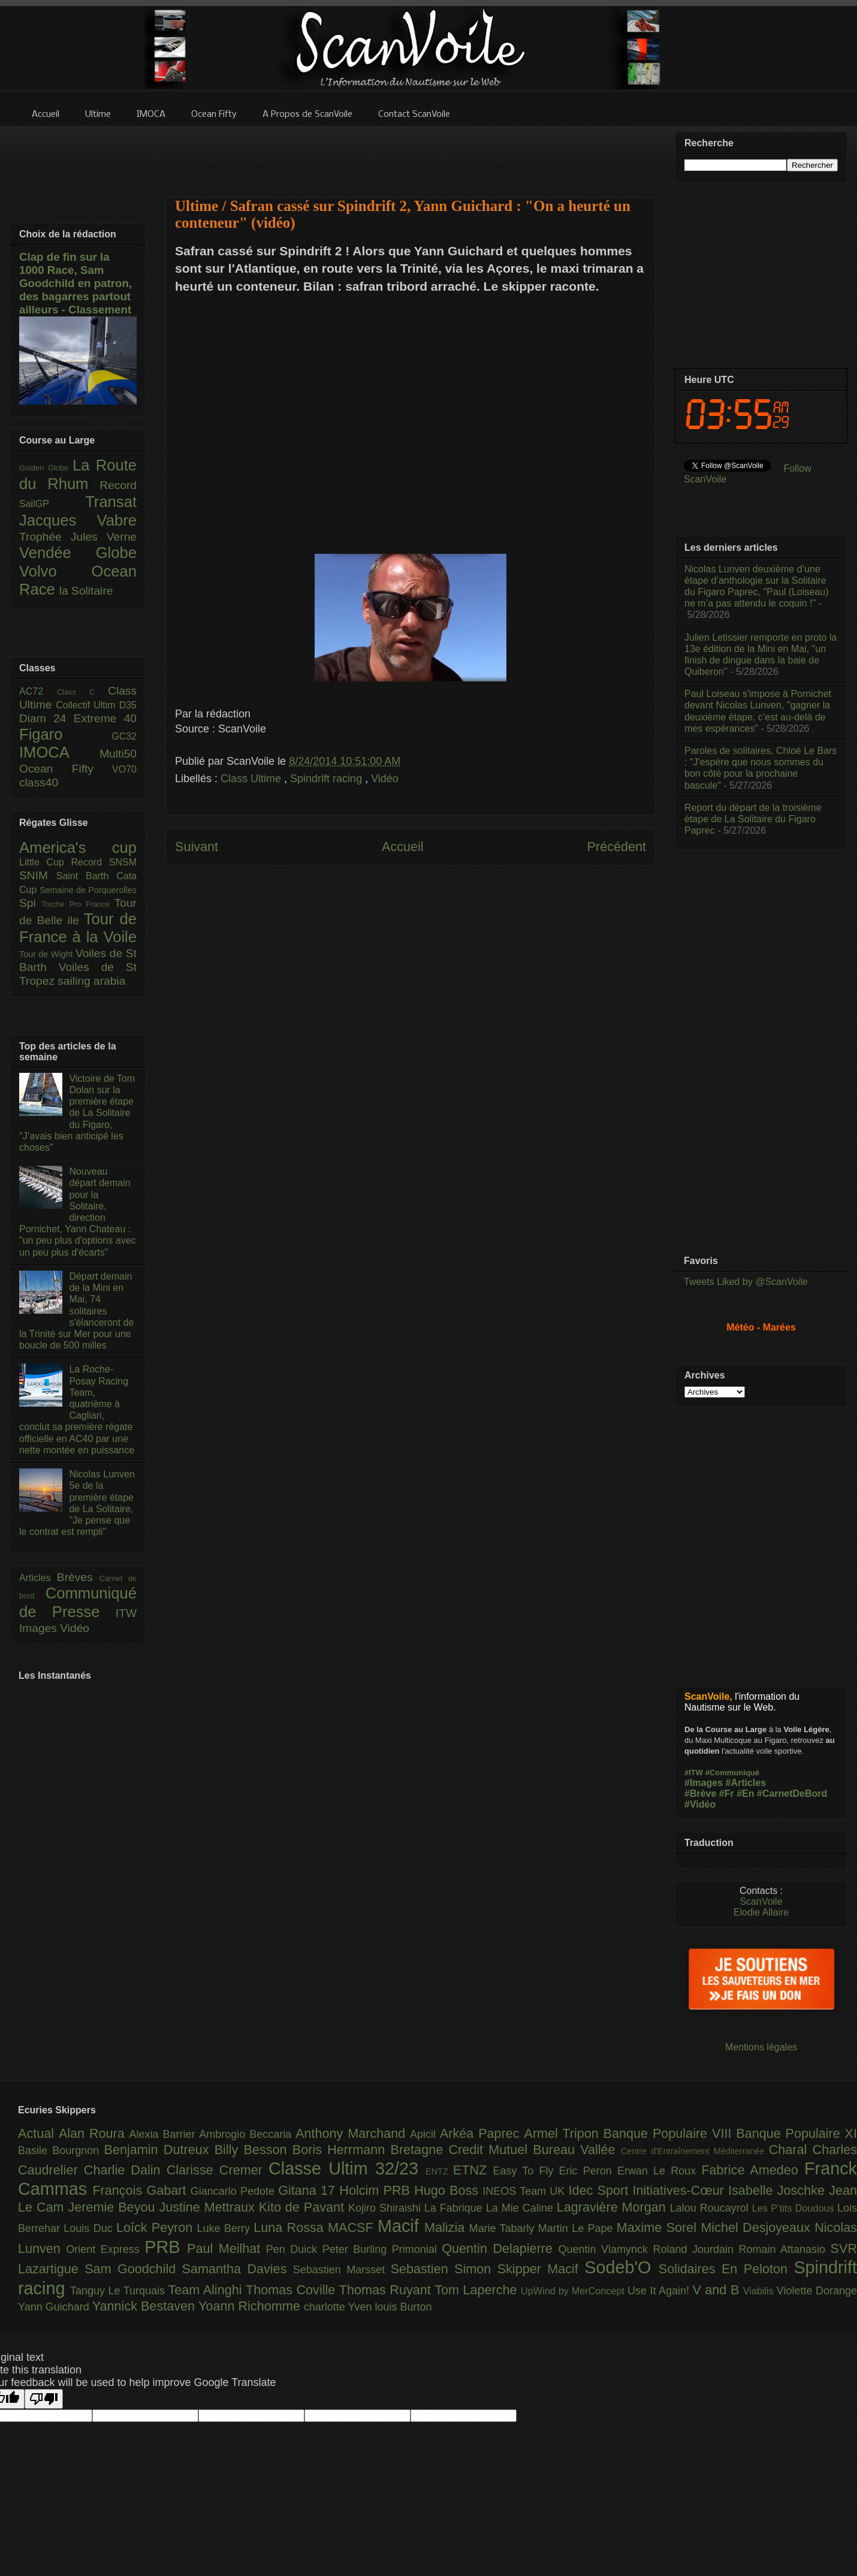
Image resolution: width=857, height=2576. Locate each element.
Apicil (425, 2134)
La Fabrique (455, 2208)
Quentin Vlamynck (606, 2249)
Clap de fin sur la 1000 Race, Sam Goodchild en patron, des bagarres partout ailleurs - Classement (75, 283)
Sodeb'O (621, 2267)
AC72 (38, 691)
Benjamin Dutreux (159, 2149)
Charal (791, 2149)
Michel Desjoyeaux (757, 2227)
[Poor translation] (44, 2399)
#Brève (700, 1793)
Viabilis (760, 2290)
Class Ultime (252, 779)
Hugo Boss (448, 2190)
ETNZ (473, 2169)
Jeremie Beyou (113, 2207)
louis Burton (403, 2307)
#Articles (746, 1783)
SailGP (52, 504)
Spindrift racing (327, 779)
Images (39, 1628)
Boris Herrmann (341, 2149)
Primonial (417, 2249)
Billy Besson (253, 2149)
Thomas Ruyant (386, 2289)
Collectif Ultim (87, 705)
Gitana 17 (308, 2190)
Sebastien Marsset (342, 2270)
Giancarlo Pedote (235, 2191)
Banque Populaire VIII (670, 2133)
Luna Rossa (291, 2227)
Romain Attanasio (785, 2249)
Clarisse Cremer (217, 2169)
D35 (128, 705)
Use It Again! (660, 2291)
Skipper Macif (541, 2268)
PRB (165, 2247)
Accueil (403, 846)
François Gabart (141, 2190)
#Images (703, 1783)
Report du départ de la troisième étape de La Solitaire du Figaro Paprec (753, 819)
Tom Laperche (477, 2289)
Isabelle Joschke (778, 2190)
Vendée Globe (78, 552)
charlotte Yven (339, 2307)
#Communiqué (732, 1772)
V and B (717, 2289)
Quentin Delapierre (500, 2248)
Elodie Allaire (761, 1912)
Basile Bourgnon (61, 2150)
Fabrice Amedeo (752, 2169)
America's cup (78, 847)
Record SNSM (104, 862)
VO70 (124, 769)
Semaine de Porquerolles (88, 890)
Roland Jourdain (696, 2249)
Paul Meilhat (226, 2248)
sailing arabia (91, 981)
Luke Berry (225, 2228)
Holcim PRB (376, 2190)
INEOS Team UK (525, 2191)
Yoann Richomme (251, 2306)
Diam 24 (46, 718)
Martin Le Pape (577, 2228)
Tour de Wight (47, 954)
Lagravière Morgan (613, 2207)
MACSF (353, 2227)
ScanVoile (761, 1901)
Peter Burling (357, 2249)
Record (118, 485)
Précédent (616, 846)
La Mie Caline (521, 2208)
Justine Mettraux (208, 2207)
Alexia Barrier (164, 2134)
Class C (82, 691)
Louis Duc (90, 2228)
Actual (38, 2133)
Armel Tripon (563, 2133)
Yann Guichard (55, 2307)
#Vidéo (700, 1804)
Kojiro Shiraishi (386, 2208)
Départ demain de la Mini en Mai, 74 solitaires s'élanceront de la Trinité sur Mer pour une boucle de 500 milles (76, 1310)
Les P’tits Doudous (794, 2208)
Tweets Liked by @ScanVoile (746, 1282)
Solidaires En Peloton (726, 2268)
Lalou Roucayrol (711, 2208)
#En (745, 1793)
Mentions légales (761, 2047)
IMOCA (59, 752)
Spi (30, 903)
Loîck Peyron (156, 2227)
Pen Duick (294, 2249)
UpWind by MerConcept (574, 2290)
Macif (401, 2226)
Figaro (65, 734)
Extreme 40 (105, 718)
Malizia (446, 2227)
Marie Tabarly (503, 2228)
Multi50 (118, 753)
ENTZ (439, 2171)
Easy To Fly (526, 2171)
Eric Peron (588, 2171)
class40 (38, 782)
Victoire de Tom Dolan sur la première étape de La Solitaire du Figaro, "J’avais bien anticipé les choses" (77, 1113)
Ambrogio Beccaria (247, 2134)
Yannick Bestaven (145, 2306)
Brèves (78, 1577)
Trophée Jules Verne (78, 536)
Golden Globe (46, 467)
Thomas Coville (292, 2289)
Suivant (196, 846)
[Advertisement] (410, 154)
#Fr (726, 1793)
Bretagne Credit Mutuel (462, 2149)
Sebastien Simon (444, 2268)
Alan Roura (94, 2133)
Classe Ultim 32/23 (347, 2168)
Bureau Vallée (577, 2149)
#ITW (693, 1772)
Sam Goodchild (133, 2268)
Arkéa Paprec (482, 2133)
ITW (126, 1613)
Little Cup (45, 862)
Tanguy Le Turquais (119, 2291)
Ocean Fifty (65, 768)
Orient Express (105, 2249)
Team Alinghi (207, 2289)
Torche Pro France (77, 904)
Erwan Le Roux (659, 2171)
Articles (38, 1578)
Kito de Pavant (303, 2207)
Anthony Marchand (352, 2133)
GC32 (124, 736)
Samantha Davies (237, 2268)
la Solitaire (86, 590)
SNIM (37, 875)
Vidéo (385, 779)
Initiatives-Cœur (680, 2190)
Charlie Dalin (125, 2169)
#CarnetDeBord (792, 1793)
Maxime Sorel (659, 2227)
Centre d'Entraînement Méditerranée (695, 2151)
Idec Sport (601, 2190)
